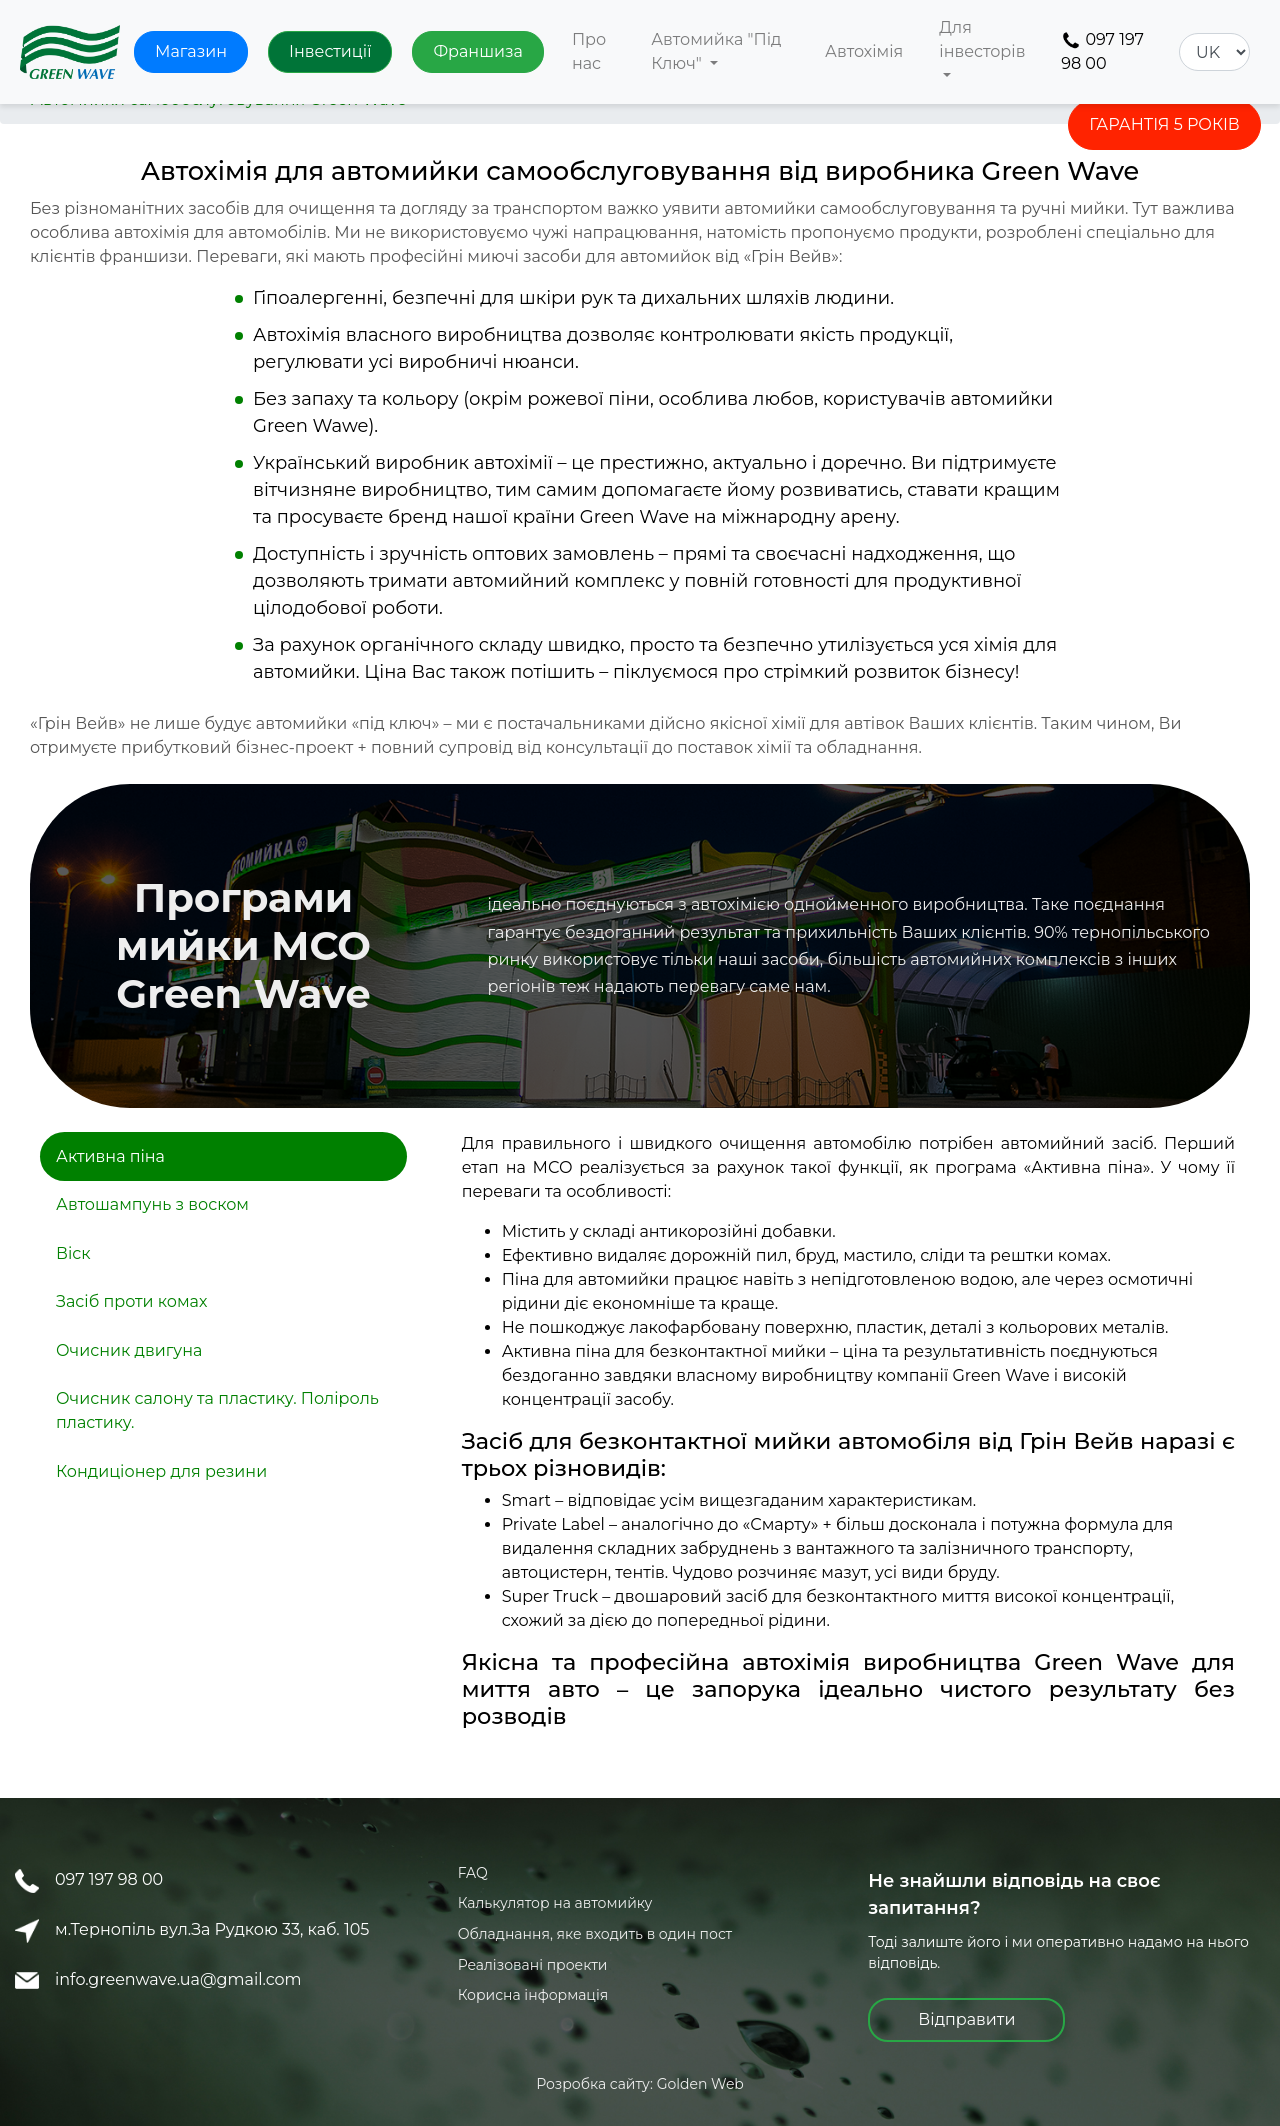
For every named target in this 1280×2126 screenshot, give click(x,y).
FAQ (473, 1873)
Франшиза (477, 51)
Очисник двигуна (129, 1350)
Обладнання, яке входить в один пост (595, 1934)
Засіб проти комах (131, 1301)
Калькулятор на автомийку (555, 1903)
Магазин (191, 51)
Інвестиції (330, 51)
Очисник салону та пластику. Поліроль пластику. (217, 1410)
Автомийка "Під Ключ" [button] (716, 51)
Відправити (966, 2019)
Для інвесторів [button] (982, 39)
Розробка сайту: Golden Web (640, 2084)
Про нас (589, 51)
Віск (73, 1253)
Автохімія (864, 51)
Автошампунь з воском (152, 1204)
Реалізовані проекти (533, 1965)
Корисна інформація (533, 1995)
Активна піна (110, 1156)
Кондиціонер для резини (161, 1471)
